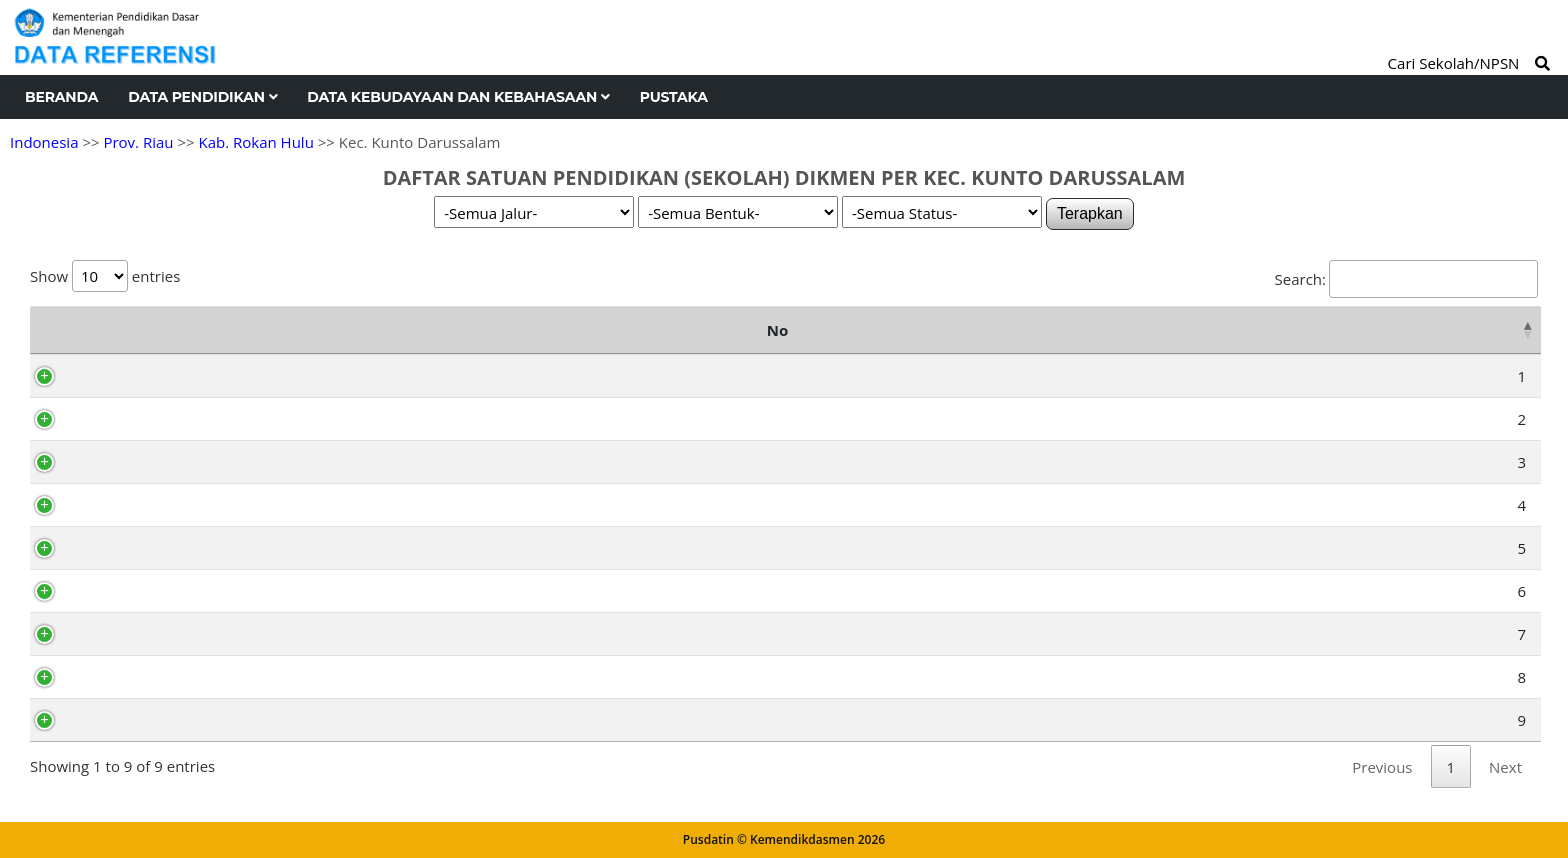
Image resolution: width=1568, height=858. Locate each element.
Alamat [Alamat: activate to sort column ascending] (990, 330)
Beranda (61, 97)
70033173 (132, 462)
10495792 (132, 548)
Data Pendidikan (202, 97)
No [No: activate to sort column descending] (50, 330)
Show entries (105, 276)
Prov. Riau (138, 142)
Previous (1382, 767)
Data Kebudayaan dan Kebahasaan (458, 97)
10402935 (132, 505)
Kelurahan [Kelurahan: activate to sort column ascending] (1309, 330)
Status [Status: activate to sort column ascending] (1475, 330)
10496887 (132, 634)
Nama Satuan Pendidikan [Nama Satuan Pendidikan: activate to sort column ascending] (491, 330)
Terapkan (1090, 213)
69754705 (132, 419)
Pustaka (674, 97)
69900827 (132, 720)
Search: (1406, 279)
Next (1505, 767)
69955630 (132, 376)
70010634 (132, 591)
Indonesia (44, 142)
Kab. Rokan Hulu (255, 142)
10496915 (132, 677)
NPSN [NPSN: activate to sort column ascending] (141, 330)
